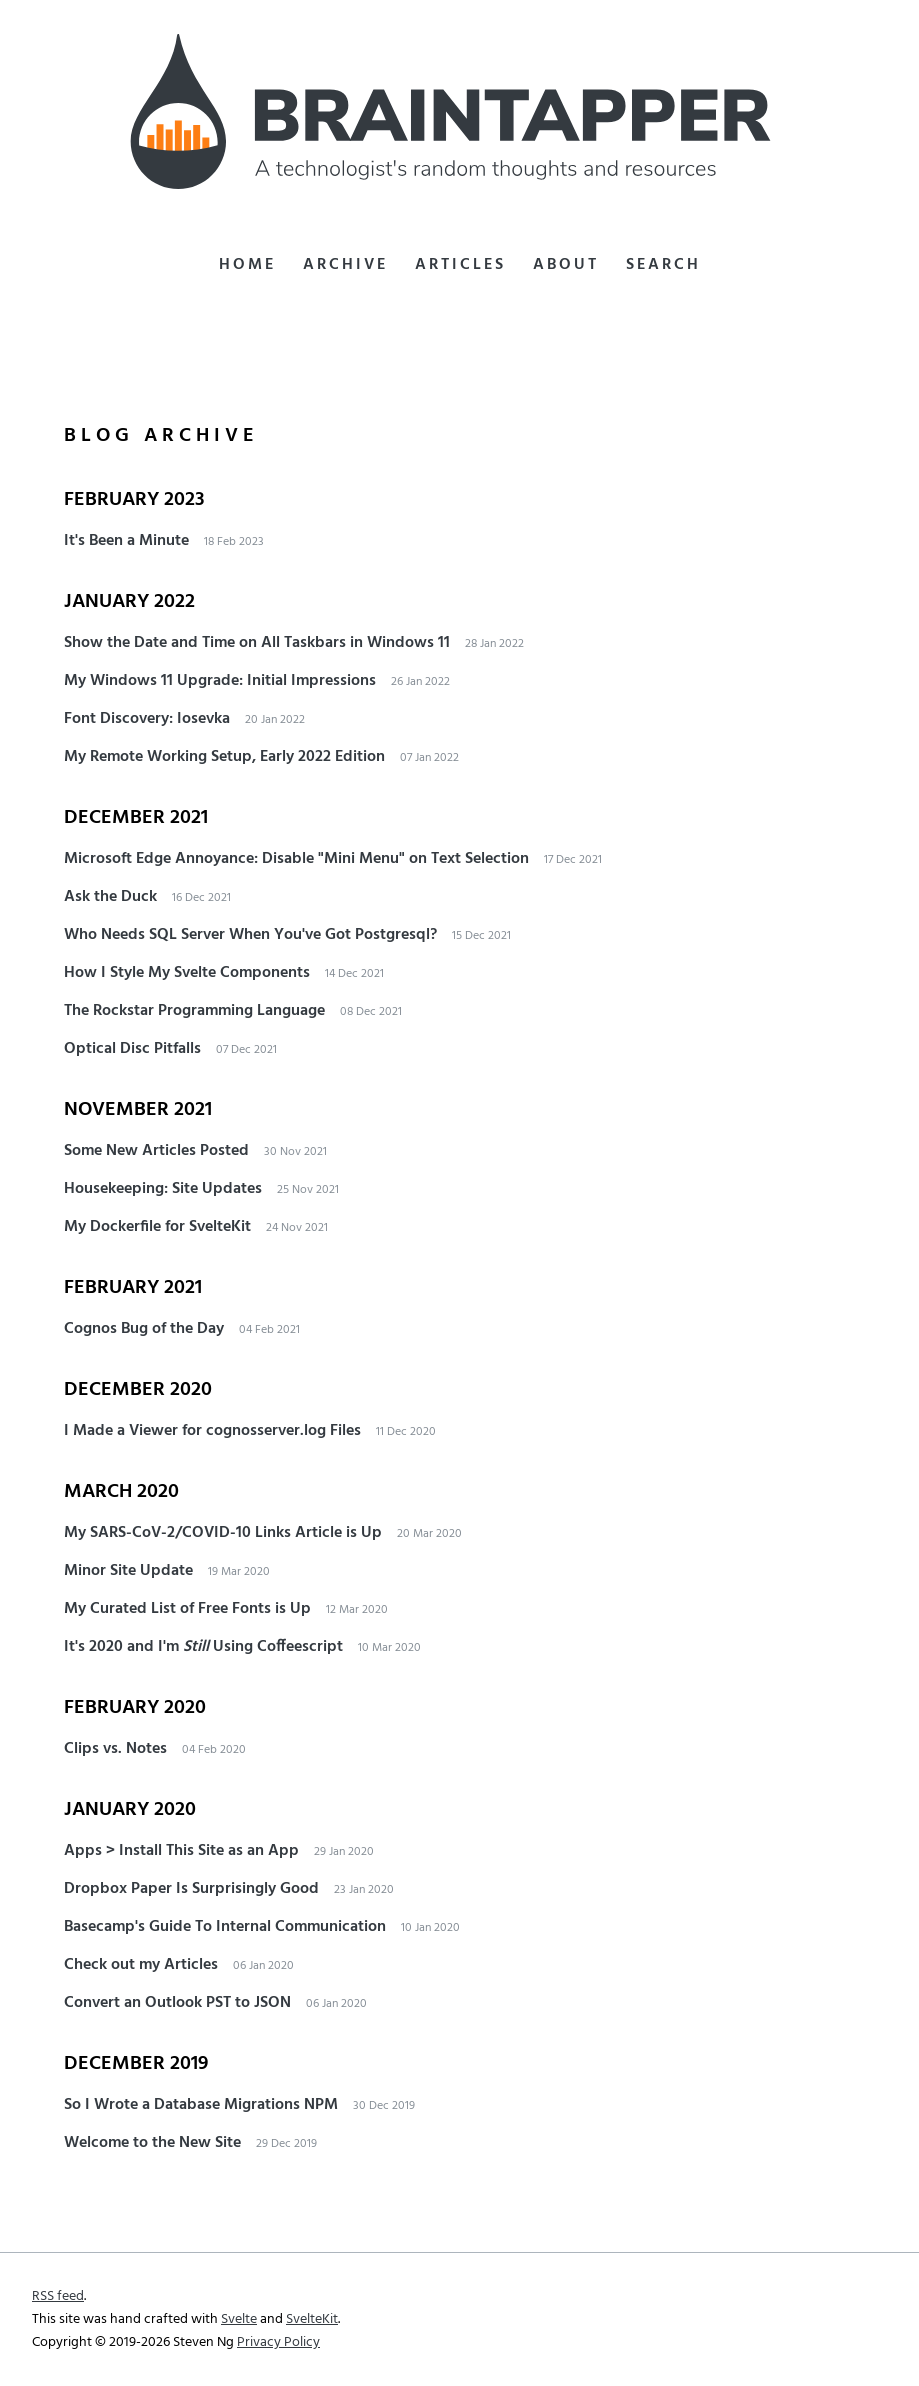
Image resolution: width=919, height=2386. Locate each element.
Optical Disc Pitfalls (132, 1049)
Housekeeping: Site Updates (163, 1189)
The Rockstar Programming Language (194, 1011)
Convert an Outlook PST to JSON (177, 2003)
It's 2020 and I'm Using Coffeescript (203, 1647)
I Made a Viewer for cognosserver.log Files (212, 1431)
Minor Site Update (128, 1571)
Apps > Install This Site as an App (181, 1851)
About (566, 265)
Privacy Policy (278, 2342)
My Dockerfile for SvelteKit (157, 1227)
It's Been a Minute (126, 541)
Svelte (239, 2319)
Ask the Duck (110, 897)
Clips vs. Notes (115, 1749)
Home (247, 265)
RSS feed (58, 2296)
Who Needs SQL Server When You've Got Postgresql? (250, 935)
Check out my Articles (141, 1965)
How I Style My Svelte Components (187, 973)
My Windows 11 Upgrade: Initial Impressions (220, 681)
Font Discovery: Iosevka (147, 719)
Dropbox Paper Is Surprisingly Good (191, 1889)
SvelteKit (312, 2319)
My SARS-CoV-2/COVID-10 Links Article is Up (223, 1533)
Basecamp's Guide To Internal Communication (225, 1927)
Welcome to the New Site (152, 2143)
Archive (345, 265)
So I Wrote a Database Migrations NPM (201, 2105)
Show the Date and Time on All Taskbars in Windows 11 (257, 643)
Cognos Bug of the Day (144, 1329)
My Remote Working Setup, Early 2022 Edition (224, 757)
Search (663, 265)
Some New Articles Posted (156, 1151)
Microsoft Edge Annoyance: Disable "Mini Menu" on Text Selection (296, 859)
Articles (460, 265)
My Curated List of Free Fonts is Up (187, 1609)
